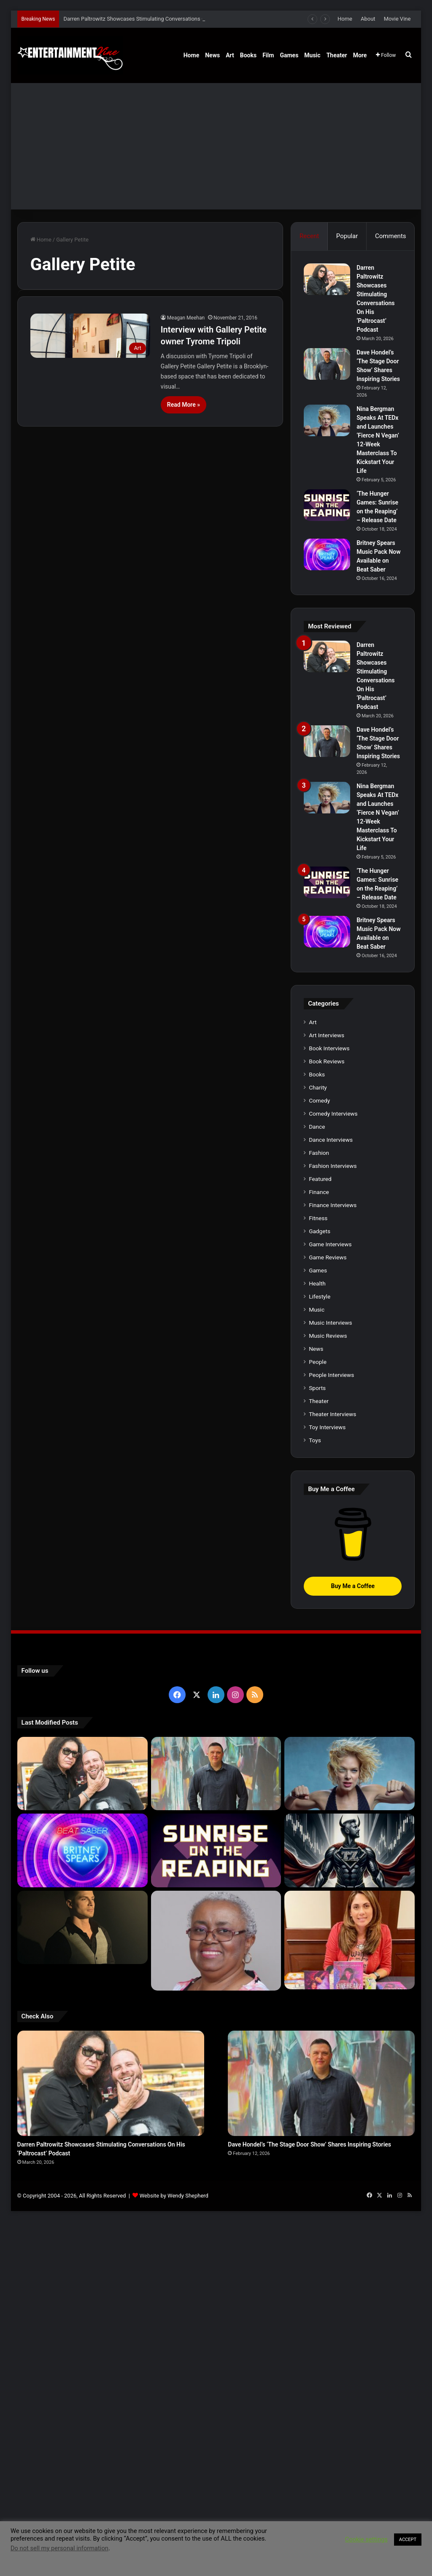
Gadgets (319, 1231)
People (318, 1361)
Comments (390, 236)
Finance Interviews (332, 1205)
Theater (337, 55)
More (360, 55)
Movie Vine (397, 19)
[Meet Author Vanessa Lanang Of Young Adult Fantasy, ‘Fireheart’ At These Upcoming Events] (349, 1940)
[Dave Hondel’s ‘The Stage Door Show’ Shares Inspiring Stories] (327, 364)
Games (289, 55)
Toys (315, 1440)
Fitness (318, 1218)
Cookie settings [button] (366, 2539)
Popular (347, 236)
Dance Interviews (331, 1139)
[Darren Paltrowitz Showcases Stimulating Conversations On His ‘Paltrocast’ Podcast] (327, 279)
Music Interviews (330, 1322)
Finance (319, 1192)
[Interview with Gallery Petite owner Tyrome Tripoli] (90, 336)
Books (248, 55)
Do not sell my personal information (59, 2548)
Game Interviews (330, 1244)
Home (345, 19)
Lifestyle (319, 1296)
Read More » (183, 404)
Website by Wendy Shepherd (174, 2195)
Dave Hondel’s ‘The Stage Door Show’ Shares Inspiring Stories (309, 2144)
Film (268, 55)
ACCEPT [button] (407, 2539)
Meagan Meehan (186, 318)
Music (312, 55)
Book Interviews (329, 1048)
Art (230, 55)
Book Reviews (326, 1061)
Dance (317, 1126)
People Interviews (331, 1374)
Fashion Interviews (332, 1165)
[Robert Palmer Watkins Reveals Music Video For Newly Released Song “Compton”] (82, 1927)
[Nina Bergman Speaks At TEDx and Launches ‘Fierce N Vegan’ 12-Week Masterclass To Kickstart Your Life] (327, 420)
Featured (320, 1178)
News (212, 55)
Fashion (319, 1152)
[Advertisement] (216, 146)
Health (317, 1283)
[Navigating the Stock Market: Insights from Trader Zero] (349, 1850)
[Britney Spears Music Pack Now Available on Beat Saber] (327, 554)
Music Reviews (328, 1335)
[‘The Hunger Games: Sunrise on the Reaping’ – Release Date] (327, 505)
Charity (318, 1087)
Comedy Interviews (333, 1113)
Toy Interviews (327, 1427)
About (368, 19)
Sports (317, 1388)
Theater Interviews (332, 1414)
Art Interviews (326, 1035)
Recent (309, 236)
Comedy (319, 1100)
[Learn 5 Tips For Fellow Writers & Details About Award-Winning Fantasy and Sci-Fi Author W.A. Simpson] (216, 1941)
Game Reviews (327, 1257)
